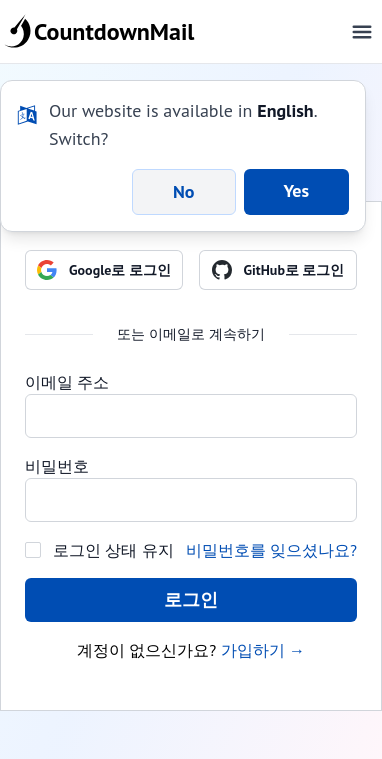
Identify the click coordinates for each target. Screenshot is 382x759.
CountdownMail (103, 32)
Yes (297, 190)
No (184, 191)
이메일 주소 (67, 382)
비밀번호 (57, 466)
